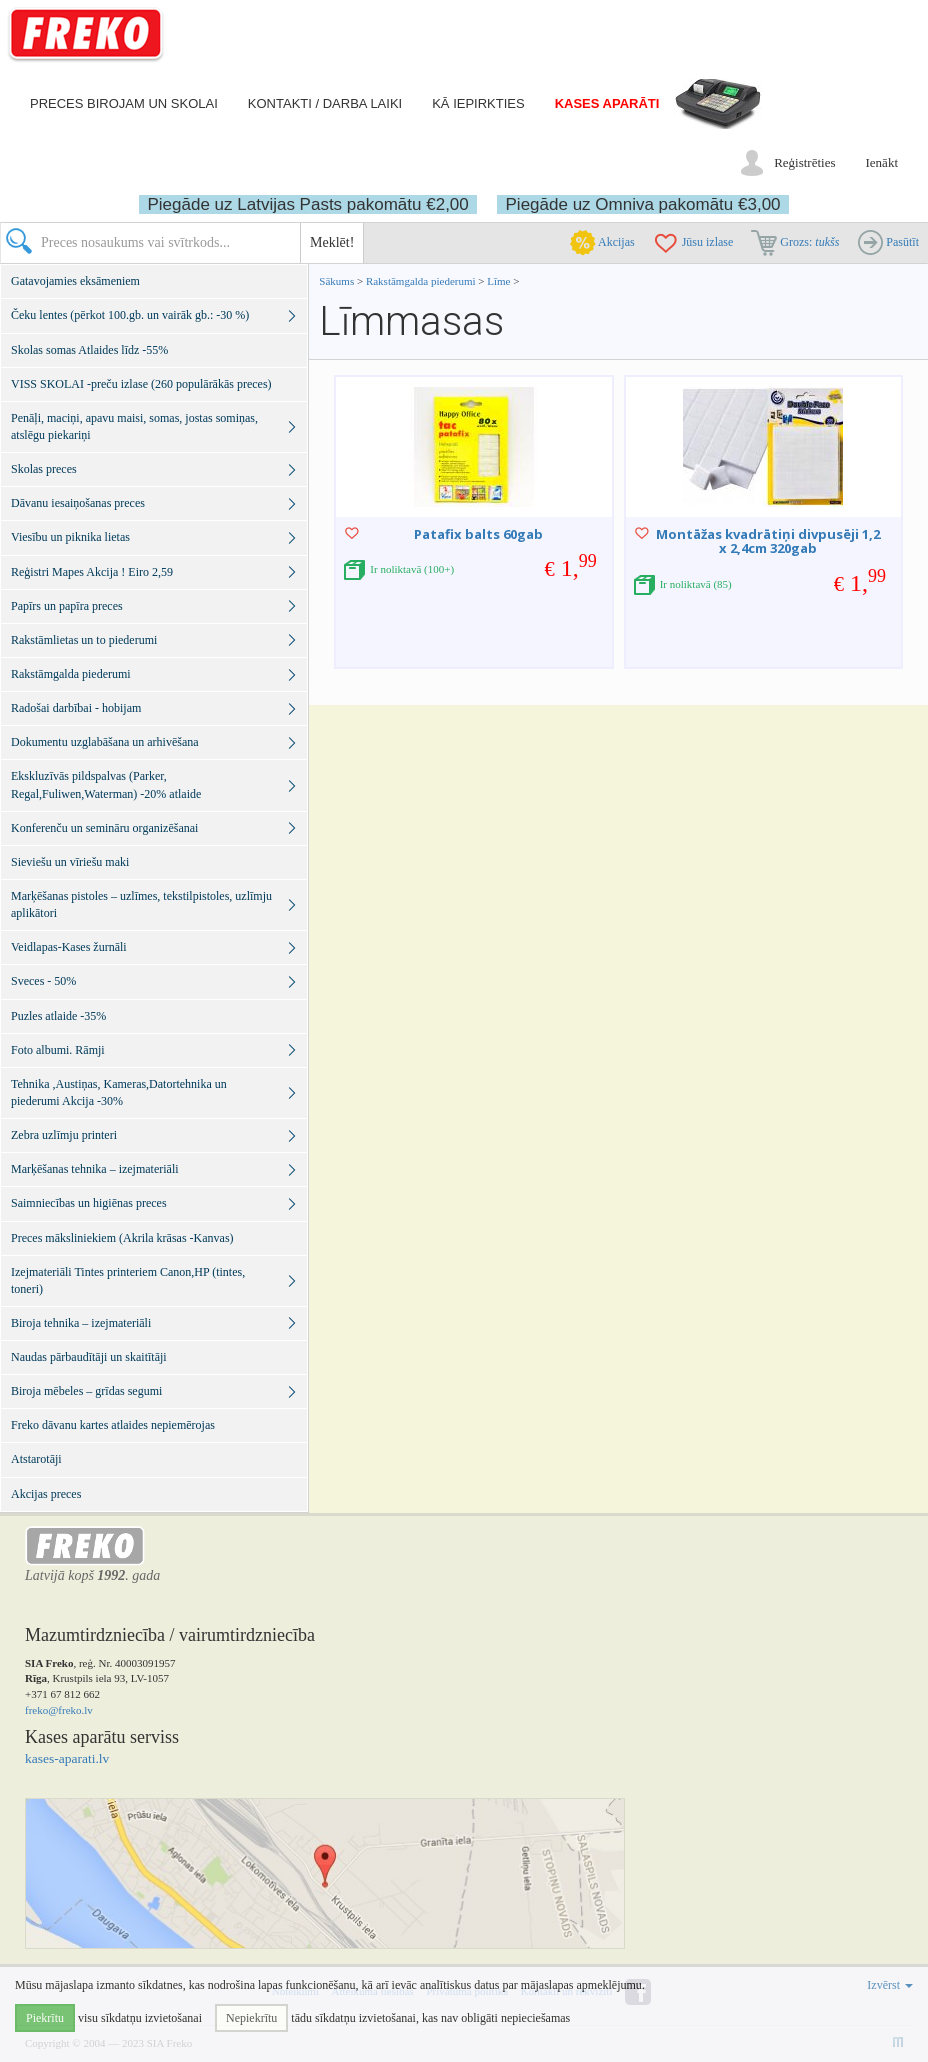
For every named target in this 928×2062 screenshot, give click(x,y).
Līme (498, 281)
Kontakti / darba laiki (325, 103)
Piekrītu (45, 2018)
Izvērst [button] (890, 1985)
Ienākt (882, 162)
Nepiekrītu (251, 2018)
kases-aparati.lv (67, 1758)
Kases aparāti (607, 103)
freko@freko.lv (59, 1710)
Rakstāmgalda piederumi (422, 281)
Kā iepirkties (478, 103)
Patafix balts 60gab (478, 534)
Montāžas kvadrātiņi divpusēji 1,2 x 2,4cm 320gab (768, 541)
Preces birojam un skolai (124, 103)
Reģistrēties (804, 162)
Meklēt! (332, 242)
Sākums (336, 281)
